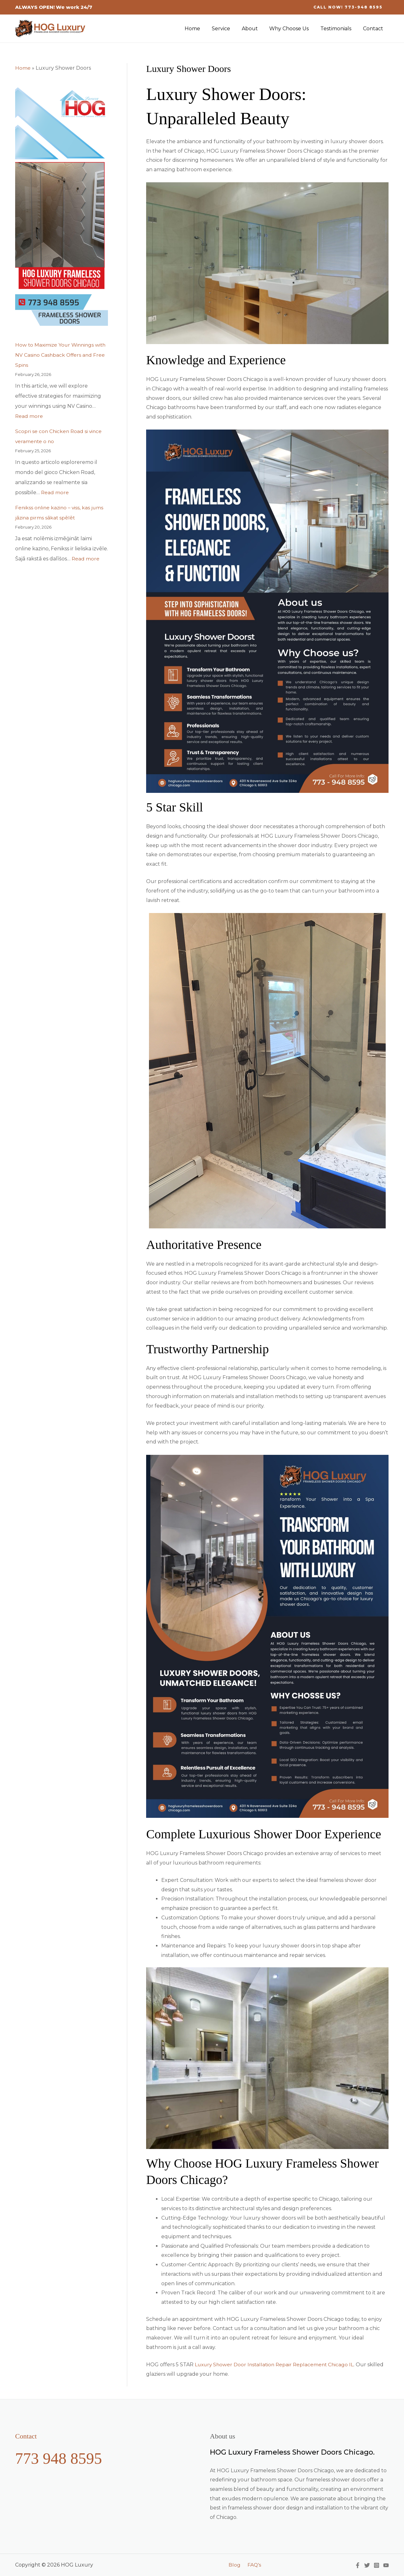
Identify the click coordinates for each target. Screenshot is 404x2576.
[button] (348, 7)
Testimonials (338, 29)
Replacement (313, 2365)
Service (227, 29)
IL (356, 2365)
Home (200, 29)
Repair (286, 2365)
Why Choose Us (292, 29)
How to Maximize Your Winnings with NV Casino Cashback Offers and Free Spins (60, 355)
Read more (29, 416)
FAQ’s (253, 2565)
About (255, 29)
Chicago (342, 2365)
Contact (374, 29)
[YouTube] (386, 2565)
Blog (235, 2565)
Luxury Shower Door (221, 2365)
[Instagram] (376, 2565)
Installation (263, 2365)
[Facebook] (357, 2565)
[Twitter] (367, 2565)
